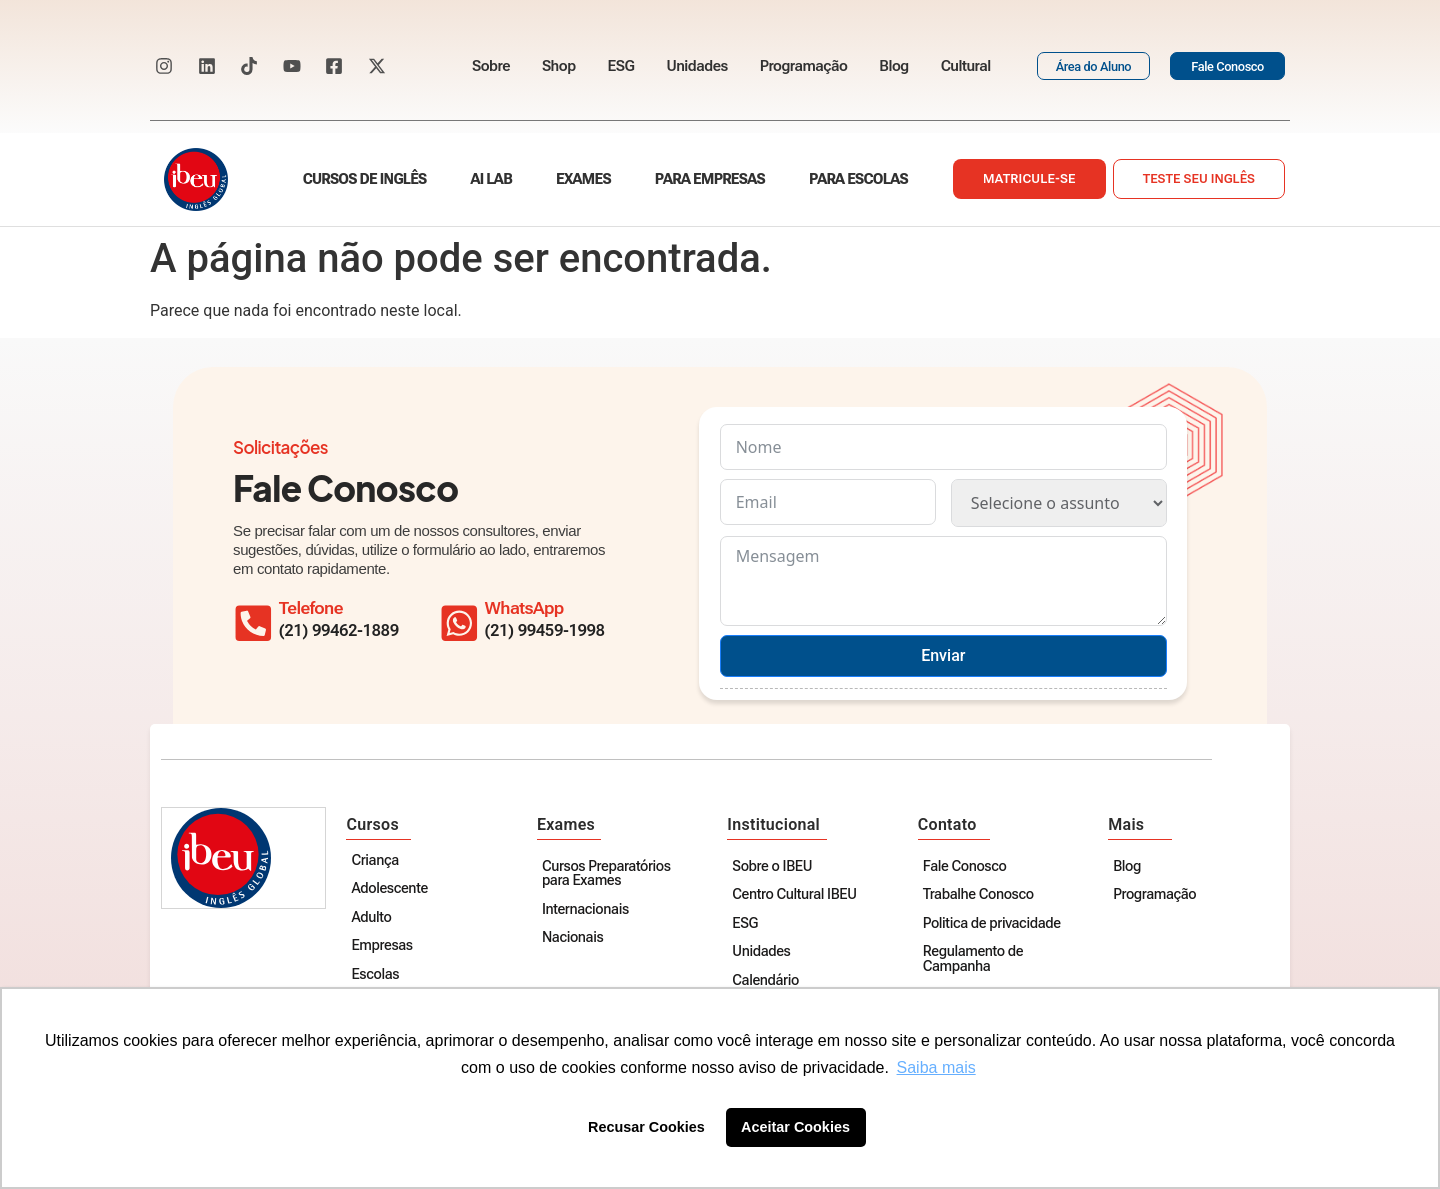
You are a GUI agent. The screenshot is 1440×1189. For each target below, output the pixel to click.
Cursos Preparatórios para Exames (608, 874)
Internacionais (587, 910)
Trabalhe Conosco (979, 895)
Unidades (696, 66)
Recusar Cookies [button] (646, 1127)
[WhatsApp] (462, 620)
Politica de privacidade (993, 924)
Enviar (943, 655)
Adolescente (392, 889)
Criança (377, 861)
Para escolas (858, 179)
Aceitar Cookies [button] (795, 1127)
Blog (893, 66)
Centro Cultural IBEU (796, 895)
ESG (621, 66)
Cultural (966, 66)
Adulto (374, 918)
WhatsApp (529, 608)
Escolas (378, 975)
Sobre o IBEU (774, 867)
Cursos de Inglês (365, 179)
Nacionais (574, 938)
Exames (583, 179)
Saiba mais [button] (936, 1067)
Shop (559, 66)
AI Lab (492, 179)
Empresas (384, 946)
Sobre (491, 66)
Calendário (767, 981)
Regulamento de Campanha (974, 959)
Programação (804, 66)
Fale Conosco (966, 867)
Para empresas (710, 179)
